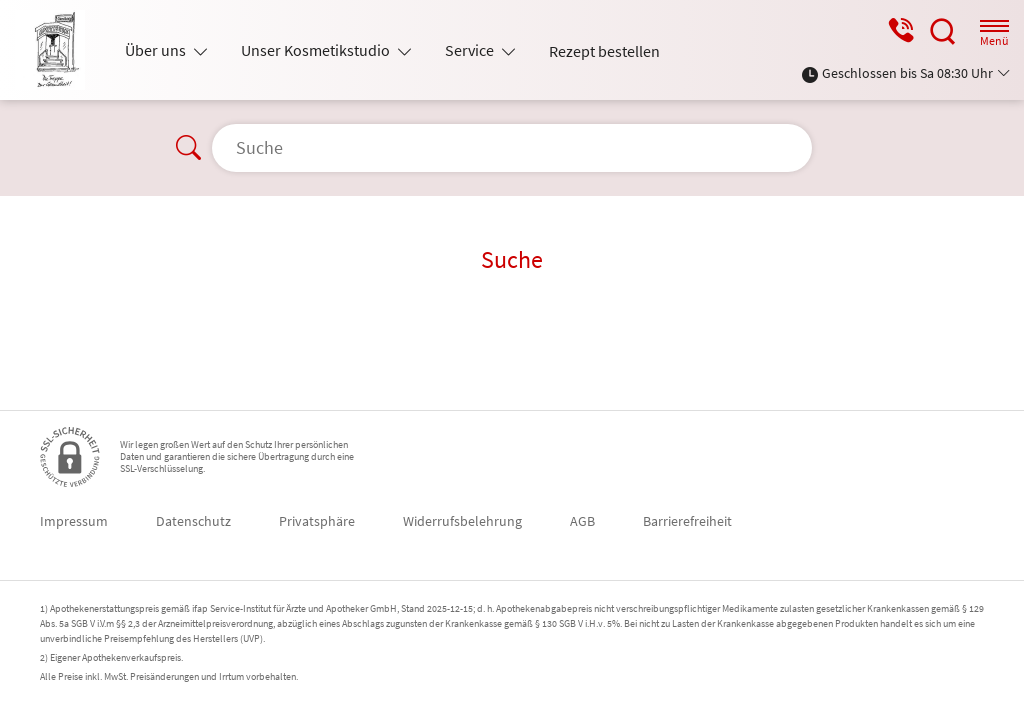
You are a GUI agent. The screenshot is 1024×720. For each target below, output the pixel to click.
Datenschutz (193, 521)
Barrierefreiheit (687, 521)
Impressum (74, 521)
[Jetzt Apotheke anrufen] (901, 31)
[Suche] (943, 31)
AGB (582, 521)
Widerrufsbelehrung (462, 521)
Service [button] (471, 50)
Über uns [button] (157, 50)
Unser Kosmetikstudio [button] (317, 50)
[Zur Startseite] (58, 50)
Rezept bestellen (604, 51)
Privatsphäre (317, 521)
